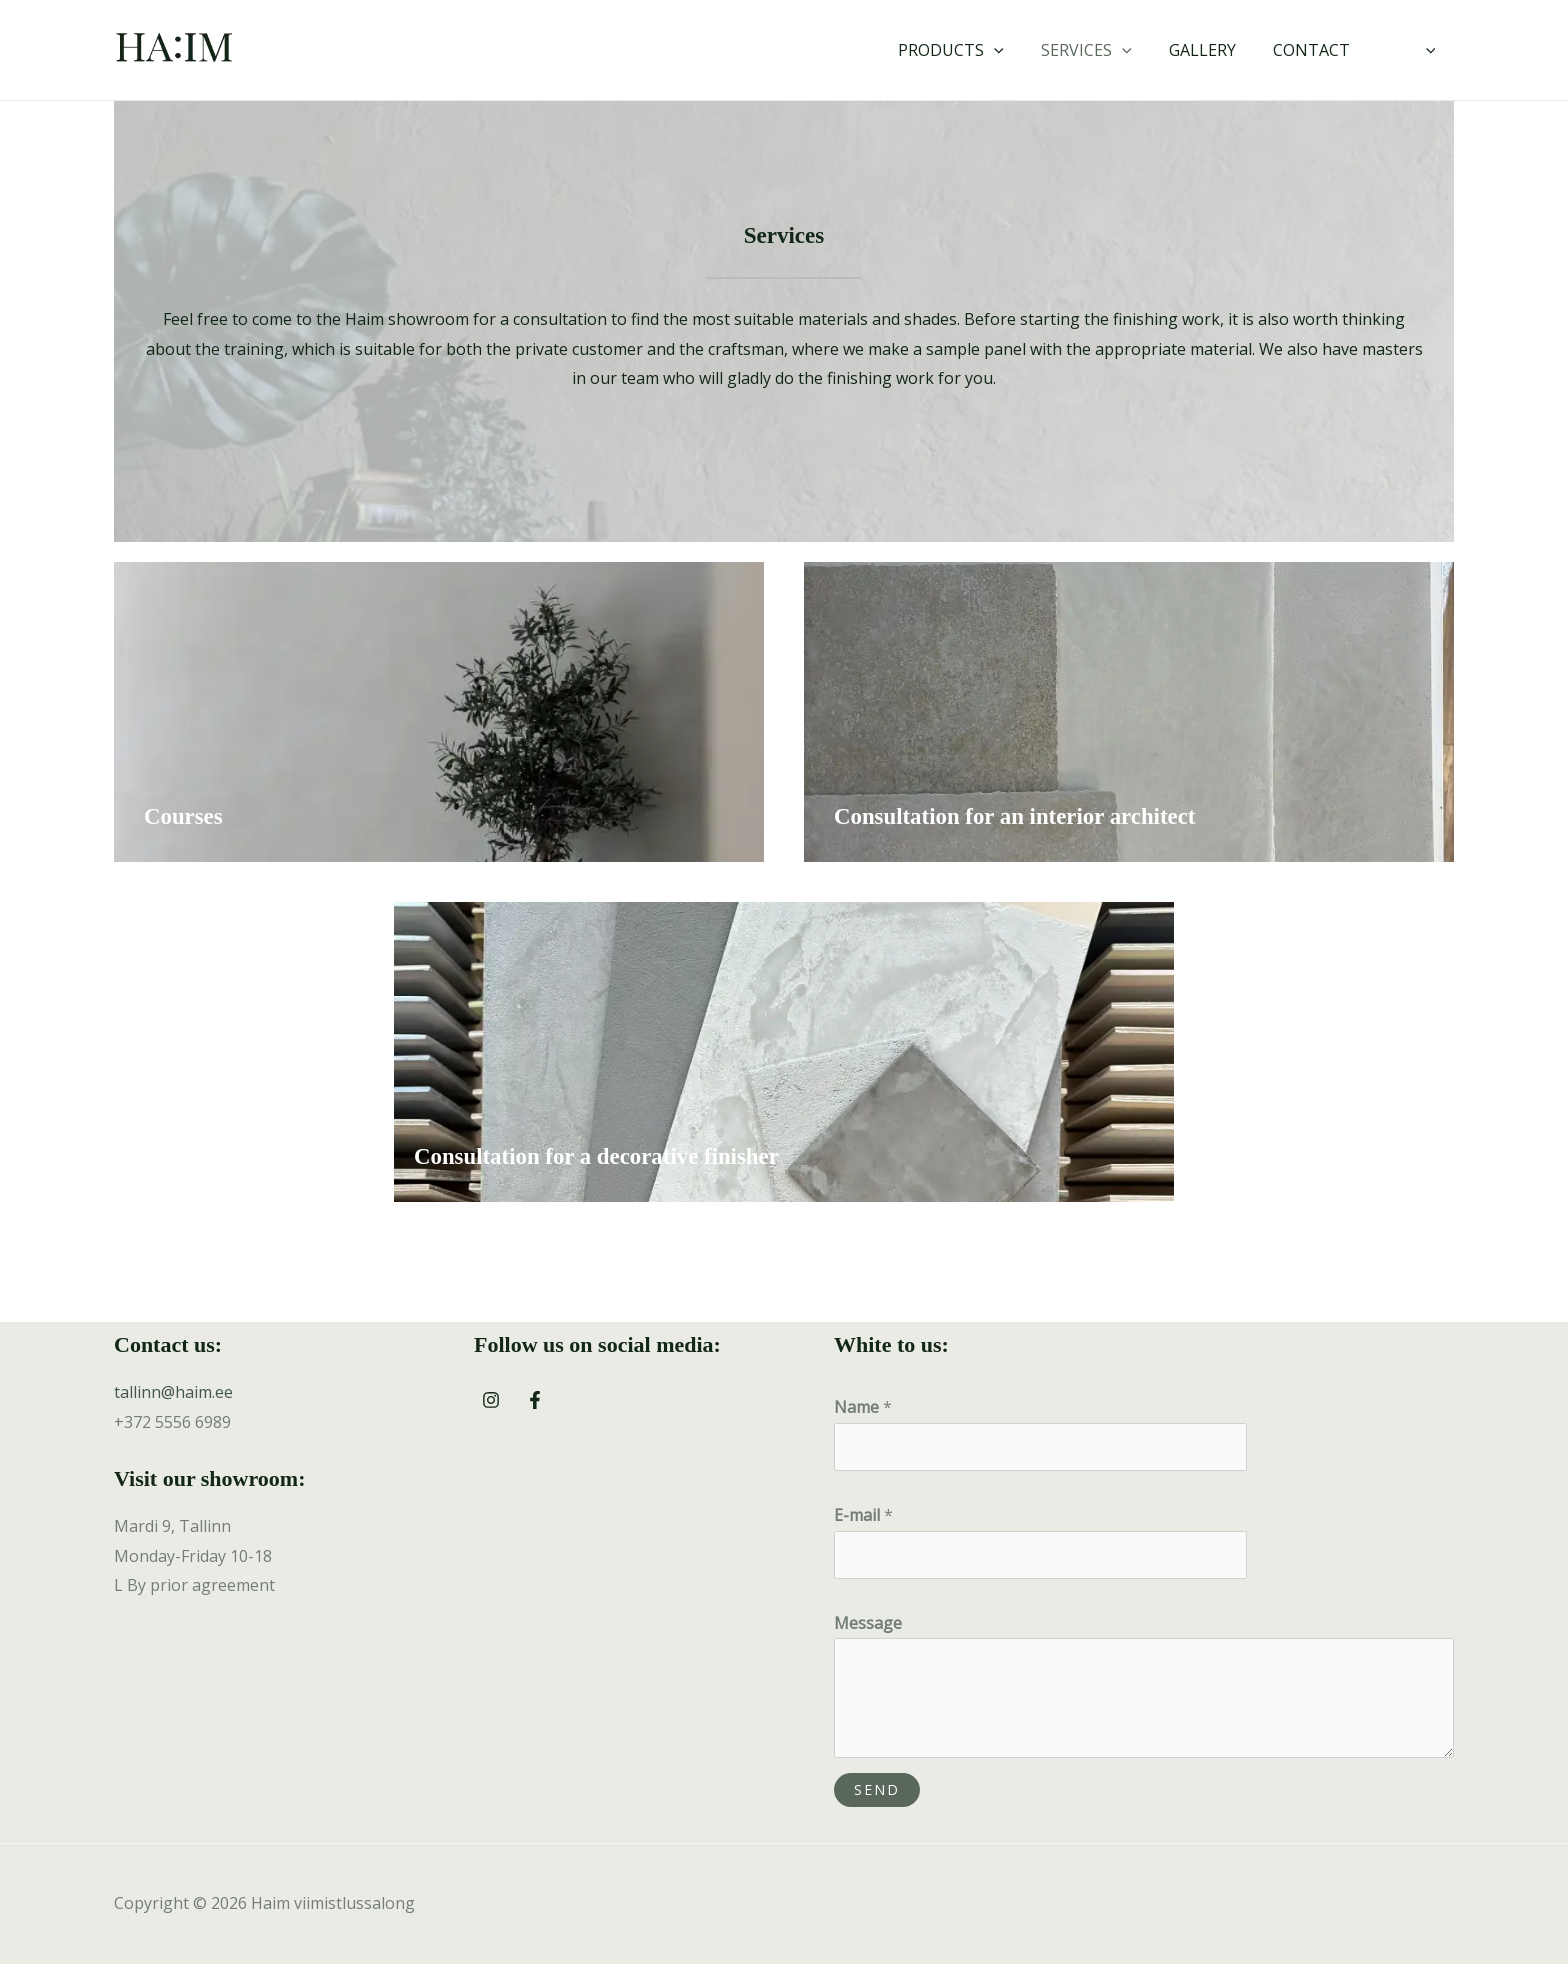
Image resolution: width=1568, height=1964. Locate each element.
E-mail (863, 1515)
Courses (183, 816)
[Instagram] (491, 1400)
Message (868, 1623)
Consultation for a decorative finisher (598, 1156)
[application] (1018, 50)
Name (863, 1407)
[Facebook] (535, 1400)
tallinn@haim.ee (173, 1392)
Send (877, 1789)
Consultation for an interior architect (1016, 816)
